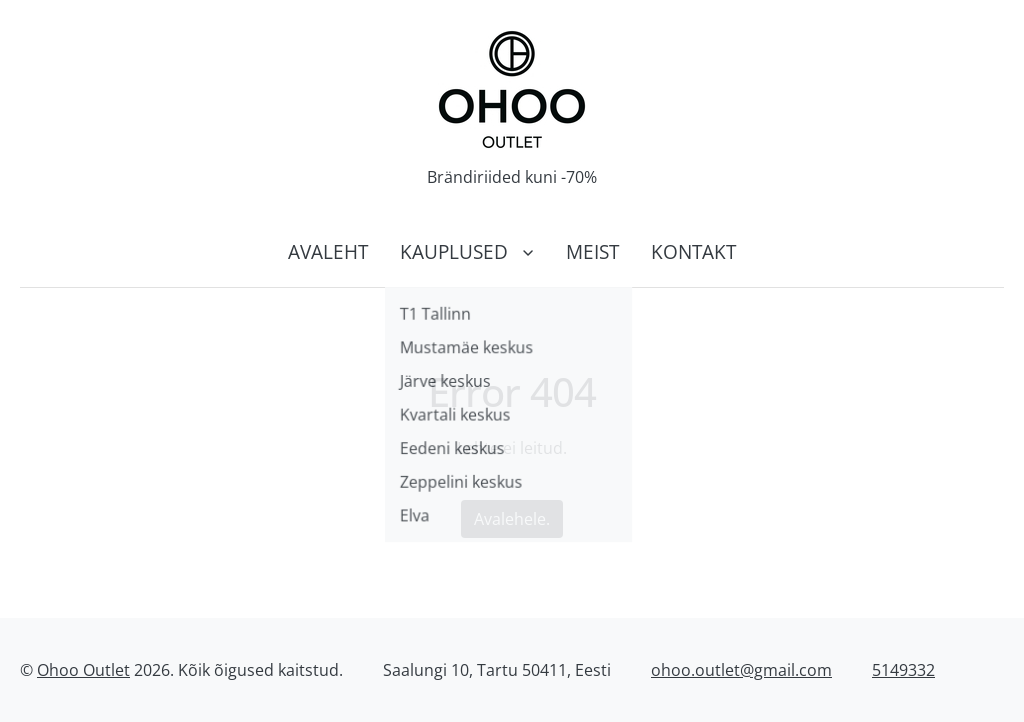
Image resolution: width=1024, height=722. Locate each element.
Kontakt (693, 251)
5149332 (903, 670)
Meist (592, 251)
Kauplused (454, 251)
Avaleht (328, 251)
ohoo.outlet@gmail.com (741, 670)
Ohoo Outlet (83, 670)
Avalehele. (512, 519)
